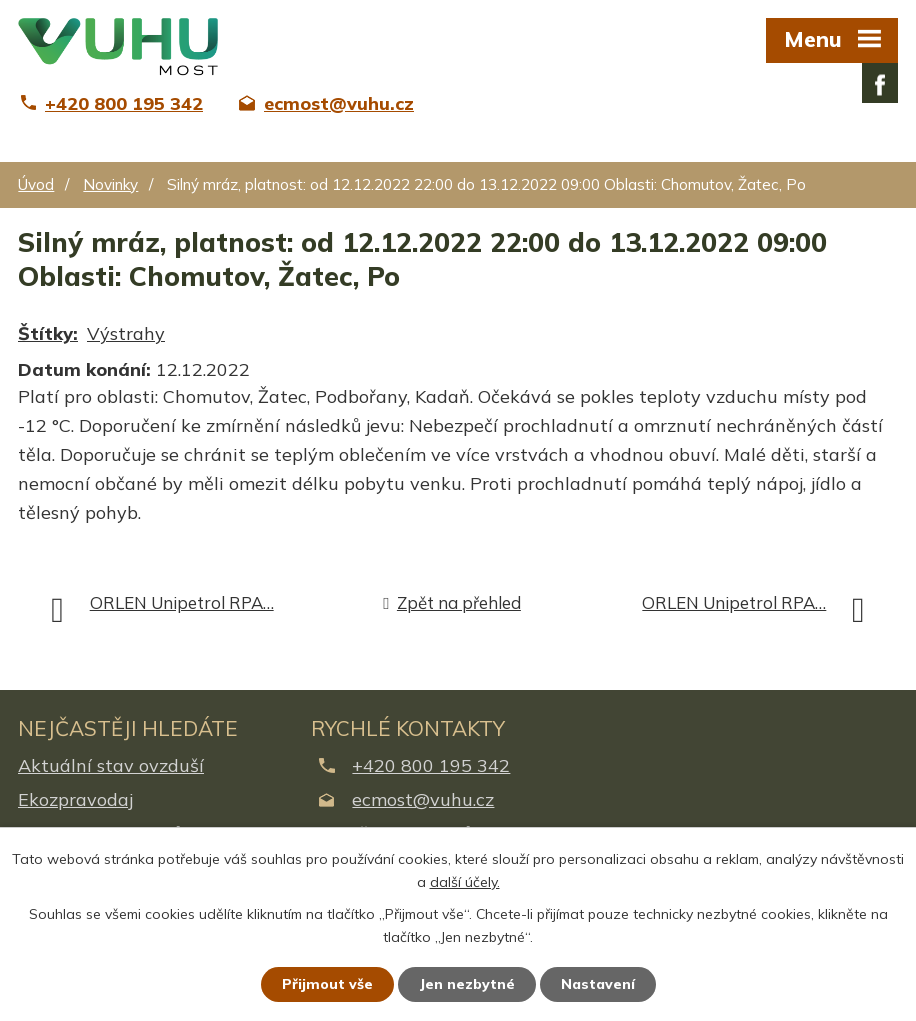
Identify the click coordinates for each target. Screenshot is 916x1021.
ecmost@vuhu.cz (423, 799)
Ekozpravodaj (75, 799)
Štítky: (48, 333)
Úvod (36, 184)
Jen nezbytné (467, 984)
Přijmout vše (327, 984)
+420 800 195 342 (431, 765)
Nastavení (598, 984)
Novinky (110, 184)
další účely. (465, 882)
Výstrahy (126, 333)
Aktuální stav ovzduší (111, 765)
